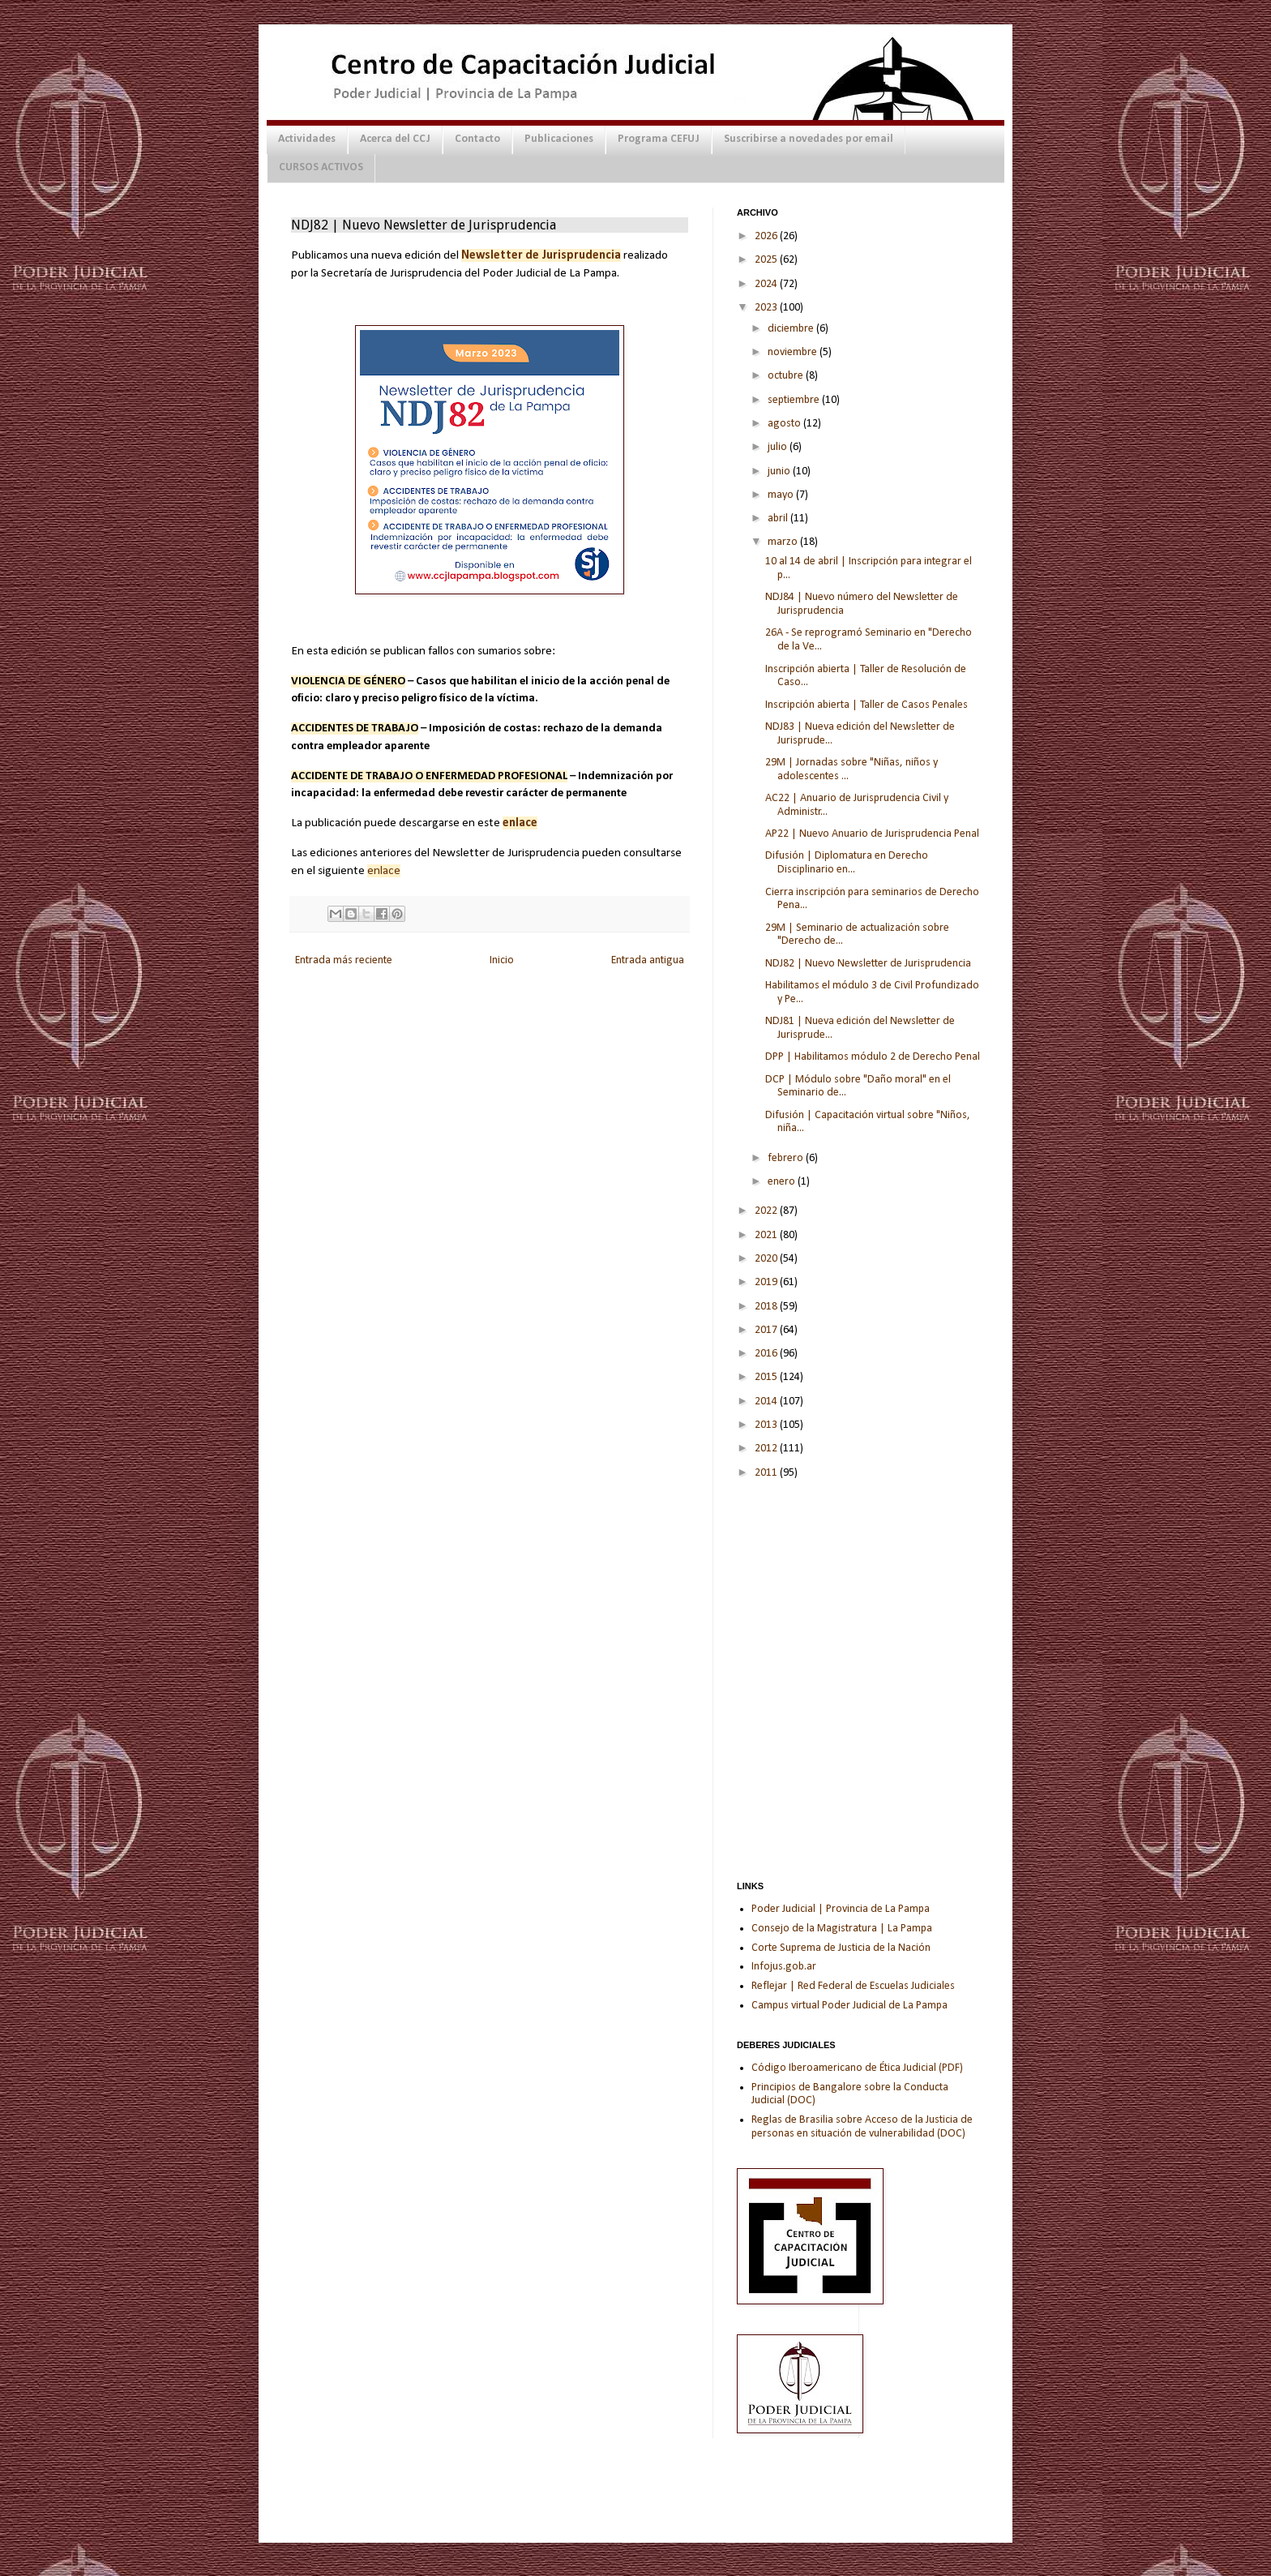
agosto (785, 424)
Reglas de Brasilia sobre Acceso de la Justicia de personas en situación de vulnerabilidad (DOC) (862, 2127)
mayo (782, 495)
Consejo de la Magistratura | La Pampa (841, 1928)
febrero (787, 1158)
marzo (784, 542)
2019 (767, 1282)
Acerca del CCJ (395, 139)
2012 (767, 1448)
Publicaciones (558, 139)
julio (779, 447)
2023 (767, 308)
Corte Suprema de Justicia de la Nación (841, 1948)
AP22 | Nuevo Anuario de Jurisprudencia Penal (872, 834)
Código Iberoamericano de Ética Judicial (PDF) (857, 2068)
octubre (787, 376)
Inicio (502, 960)
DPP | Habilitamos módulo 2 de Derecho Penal (872, 1057)
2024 (767, 284)
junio (780, 471)
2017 (767, 1330)
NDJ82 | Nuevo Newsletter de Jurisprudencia (868, 964)
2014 (767, 1401)
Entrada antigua (647, 960)
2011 (767, 1473)
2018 (767, 1307)
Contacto (477, 139)
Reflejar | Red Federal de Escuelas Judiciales (853, 1986)
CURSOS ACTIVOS (321, 167)
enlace (383, 870)
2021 (767, 1235)
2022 (767, 1211)
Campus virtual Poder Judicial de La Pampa (849, 2006)
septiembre (795, 400)
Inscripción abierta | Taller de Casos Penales (866, 705)
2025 (767, 260)
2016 (767, 1354)
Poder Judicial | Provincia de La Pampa (840, 1909)
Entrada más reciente (343, 960)
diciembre (792, 329)
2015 (767, 1377)
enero (783, 1182)
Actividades (307, 139)
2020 (767, 1259)
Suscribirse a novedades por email (808, 139)
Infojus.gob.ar (783, 1967)
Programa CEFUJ (659, 139)
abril (779, 518)
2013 (767, 1425)
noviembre (794, 352)
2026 (767, 236)
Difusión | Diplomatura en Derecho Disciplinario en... (846, 863)
